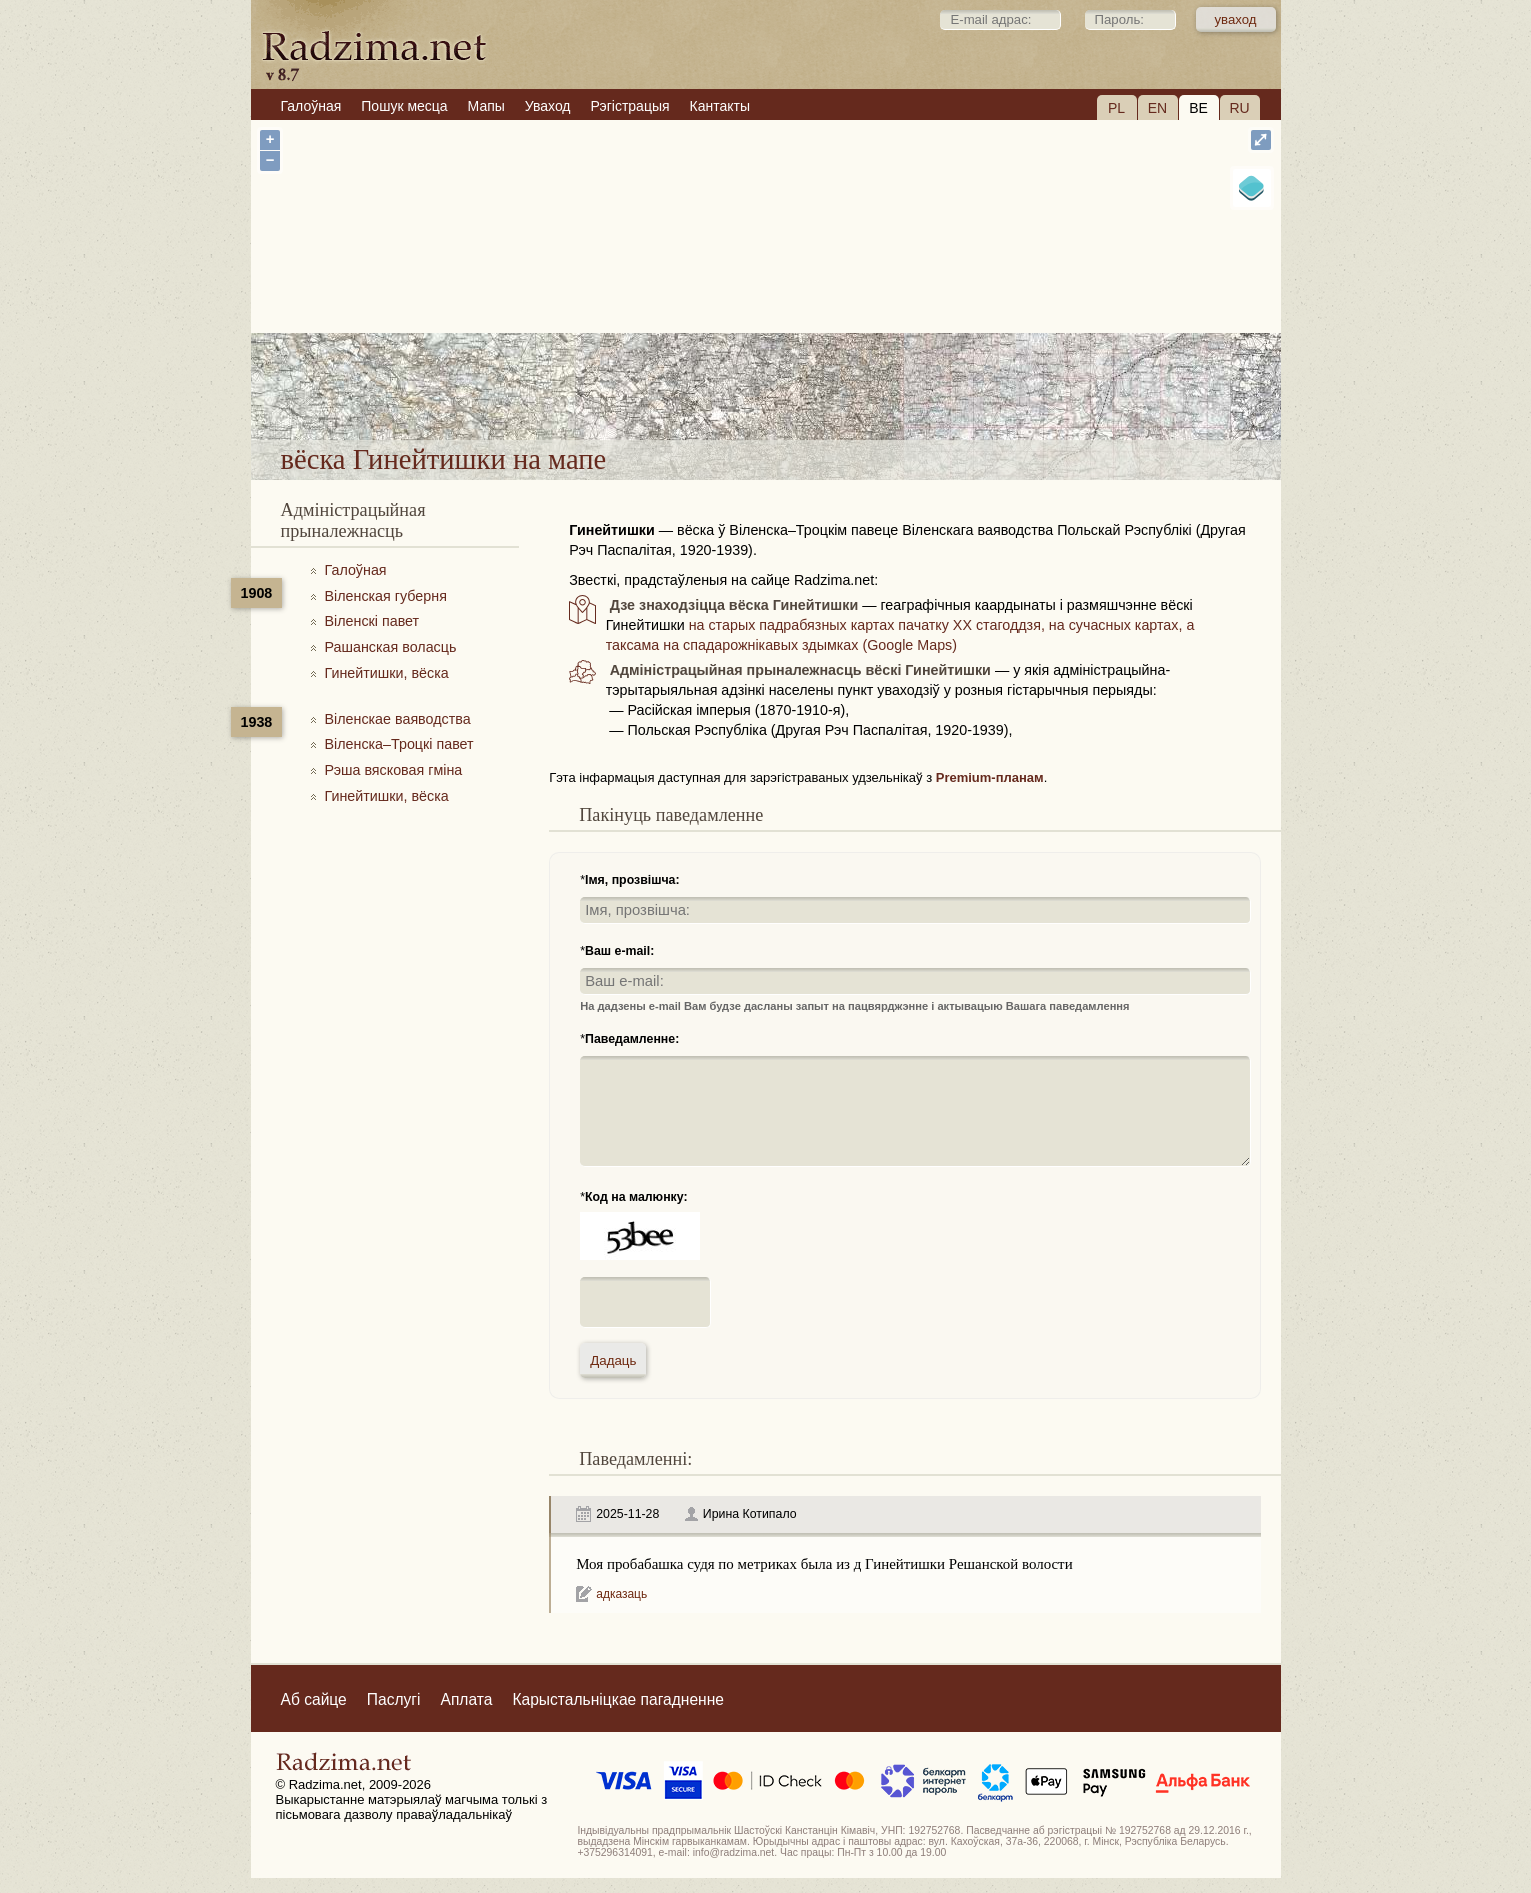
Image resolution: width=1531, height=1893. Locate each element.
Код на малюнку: (636, 1197)
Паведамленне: (632, 1039)
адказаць (621, 1594)
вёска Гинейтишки (850, 387)
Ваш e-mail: (619, 951)
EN (1157, 108)
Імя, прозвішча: (632, 880)
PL (1116, 108)
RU (1239, 108)
